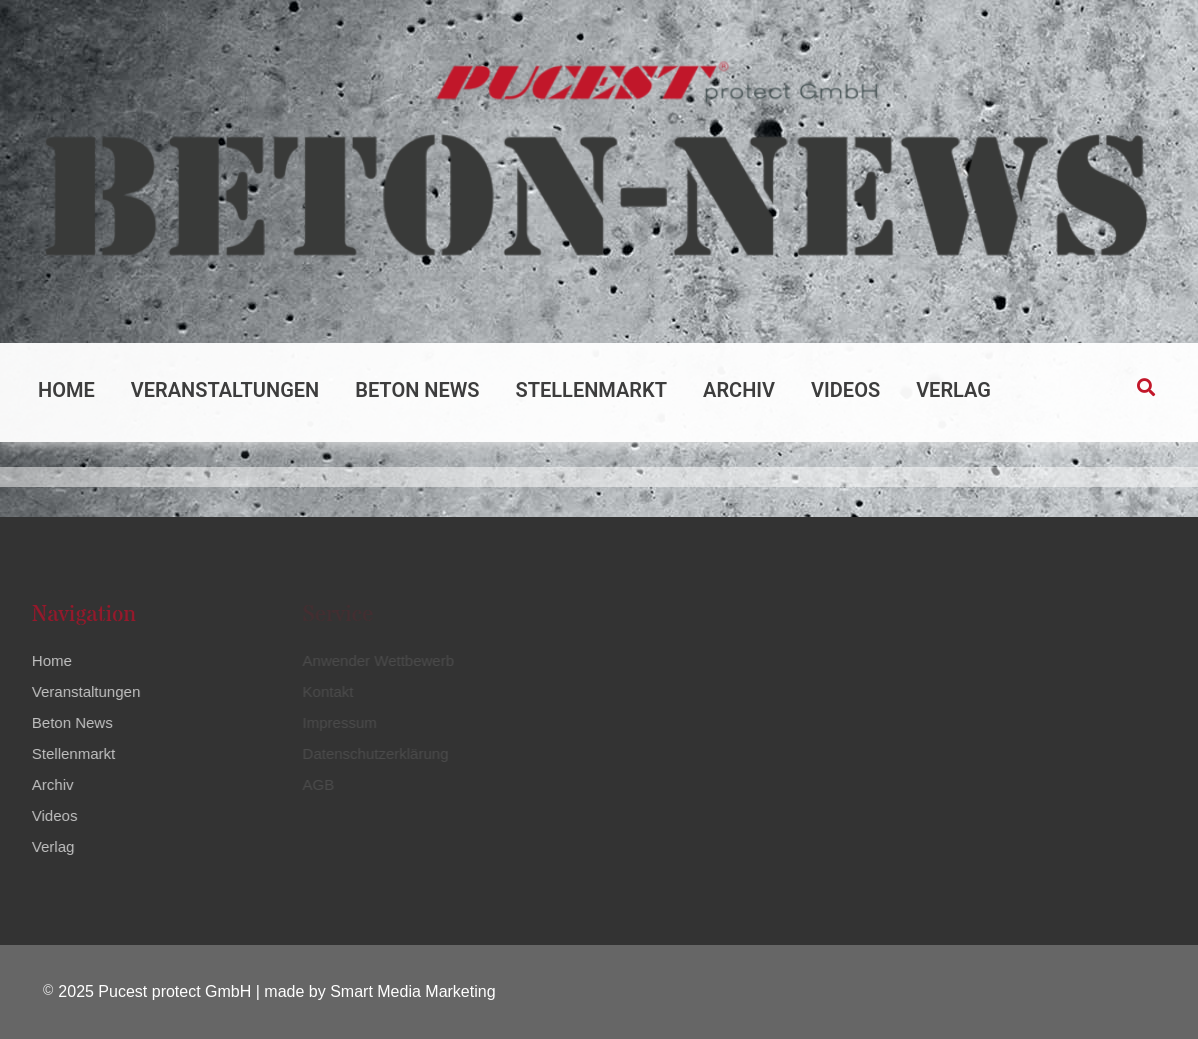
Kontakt (326, 691)
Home (66, 390)
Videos (845, 390)
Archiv (739, 390)
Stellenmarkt (592, 390)
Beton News (417, 390)
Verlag (953, 390)
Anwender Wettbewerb (376, 660)
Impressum (338, 722)
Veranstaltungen (225, 390)
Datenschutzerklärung (374, 753)
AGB (317, 784)
